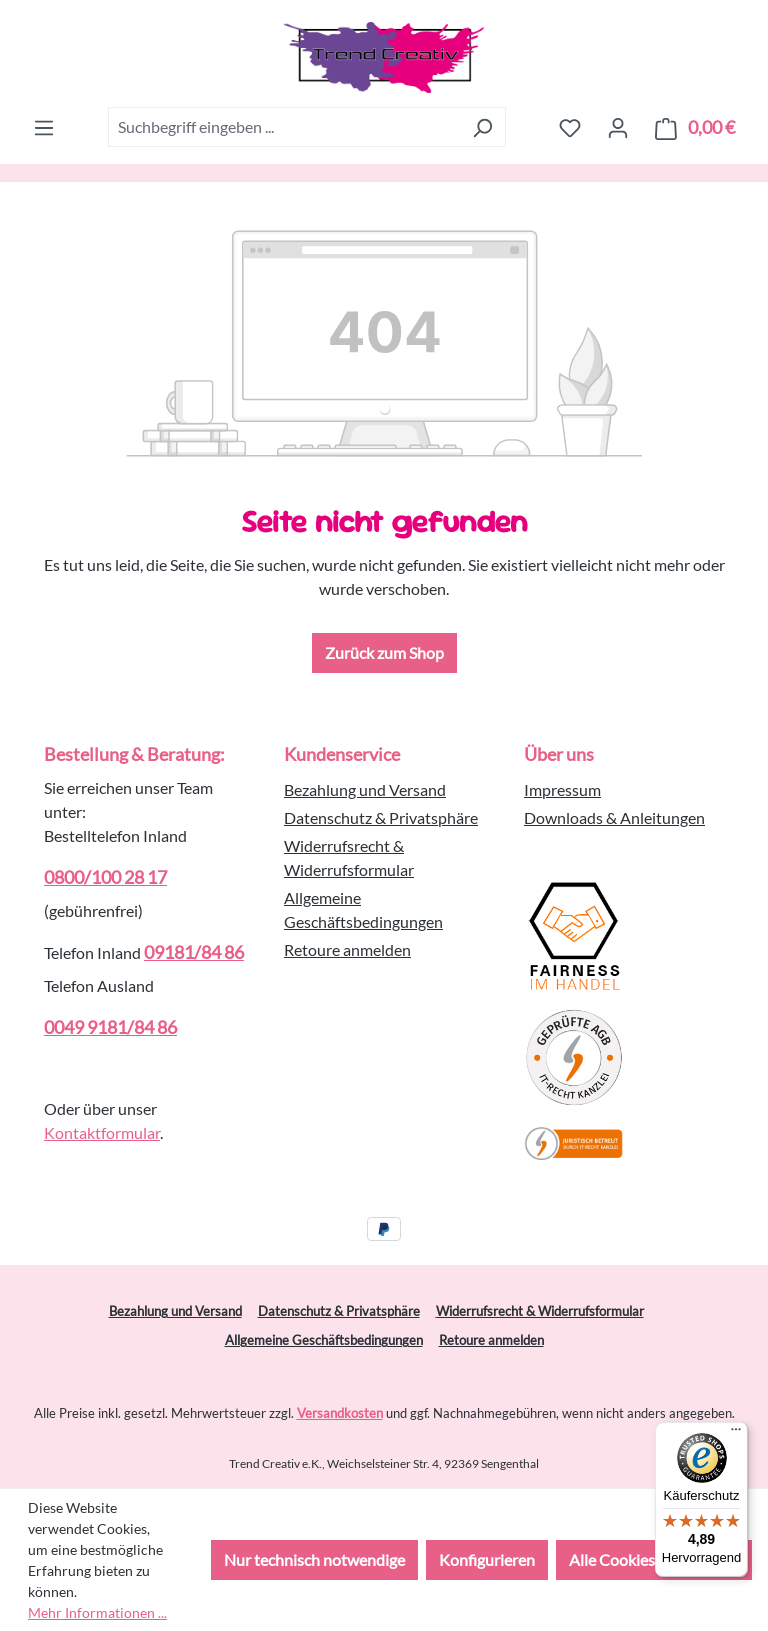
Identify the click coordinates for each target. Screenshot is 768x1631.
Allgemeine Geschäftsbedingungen (324, 1340)
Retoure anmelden (347, 949)
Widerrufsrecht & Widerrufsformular (540, 1311)
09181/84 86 (194, 952)
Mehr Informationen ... (97, 1612)
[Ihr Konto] (618, 127)
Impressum (562, 789)
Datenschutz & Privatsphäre (381, 817)
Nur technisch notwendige (314, 1559)
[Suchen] (482, 127)
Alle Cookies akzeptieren (654, 1559)
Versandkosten (340, 1413)
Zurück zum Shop (384, 652)
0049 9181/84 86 (110, 1027)
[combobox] (284, 127)
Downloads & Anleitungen (614, 817)
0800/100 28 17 (105, 877)
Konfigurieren (487, 1559)
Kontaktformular (102, 1132)
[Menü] (44, 127)
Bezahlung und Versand (365, 789)
